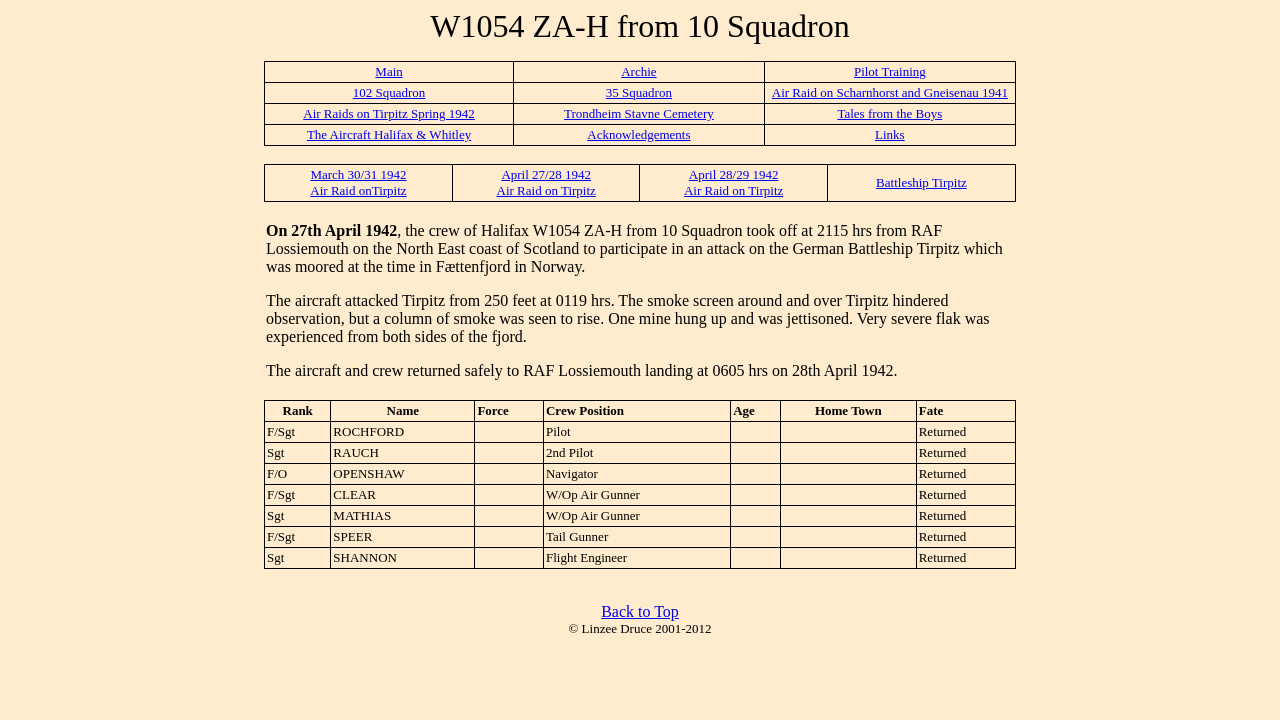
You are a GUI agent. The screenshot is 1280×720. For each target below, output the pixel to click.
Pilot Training (890, 71)
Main (388, 71)
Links (890, 134)
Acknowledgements (638, 134)
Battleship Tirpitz (921, 182)
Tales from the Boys (889, 113)
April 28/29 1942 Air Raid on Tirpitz (733, 182)
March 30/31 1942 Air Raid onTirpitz (358, 182)
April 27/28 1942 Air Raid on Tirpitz (546, 182)
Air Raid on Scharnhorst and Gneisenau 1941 (890, 92)
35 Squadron (639, 92)
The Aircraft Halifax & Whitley (389, 134)
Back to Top (640, 611)
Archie (638, 71)
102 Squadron (389, 92)
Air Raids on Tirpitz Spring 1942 (389, 113)
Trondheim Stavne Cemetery (639, 113)
